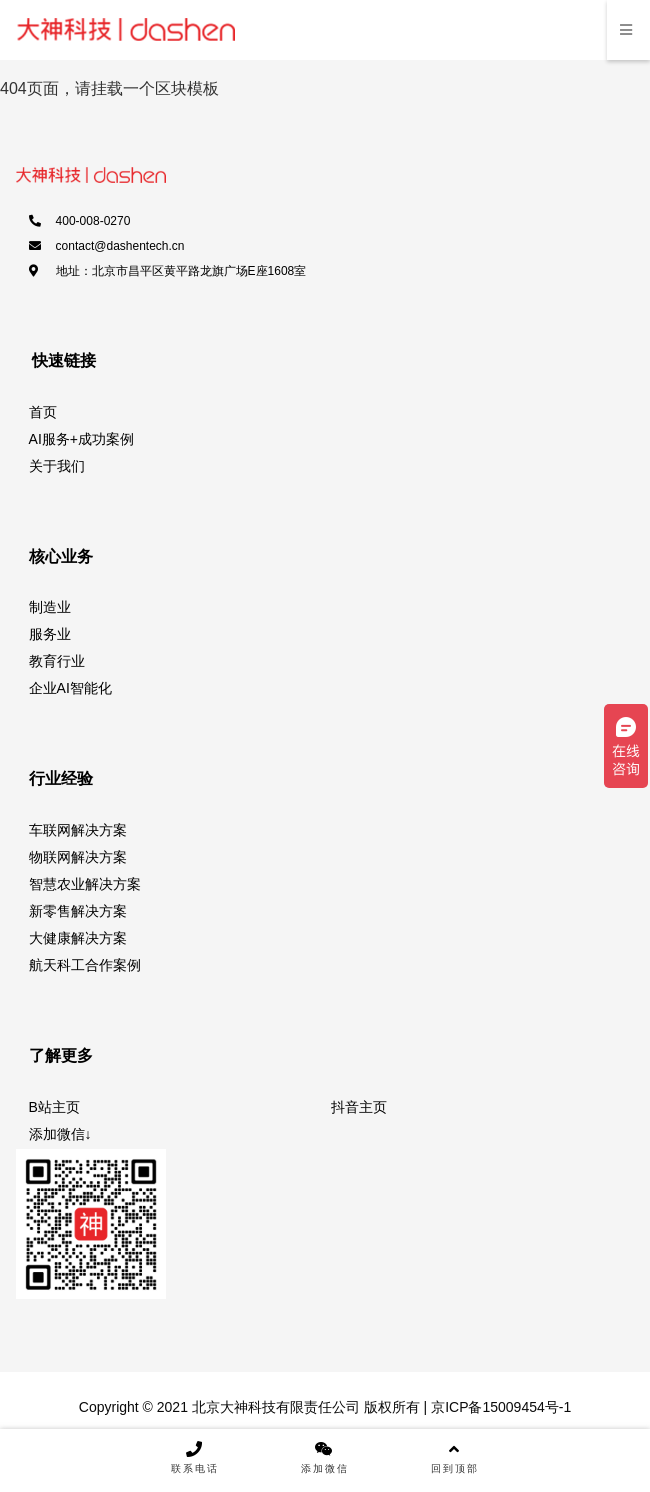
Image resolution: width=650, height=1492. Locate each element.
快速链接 (64, 360)
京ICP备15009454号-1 (499, 1407)
